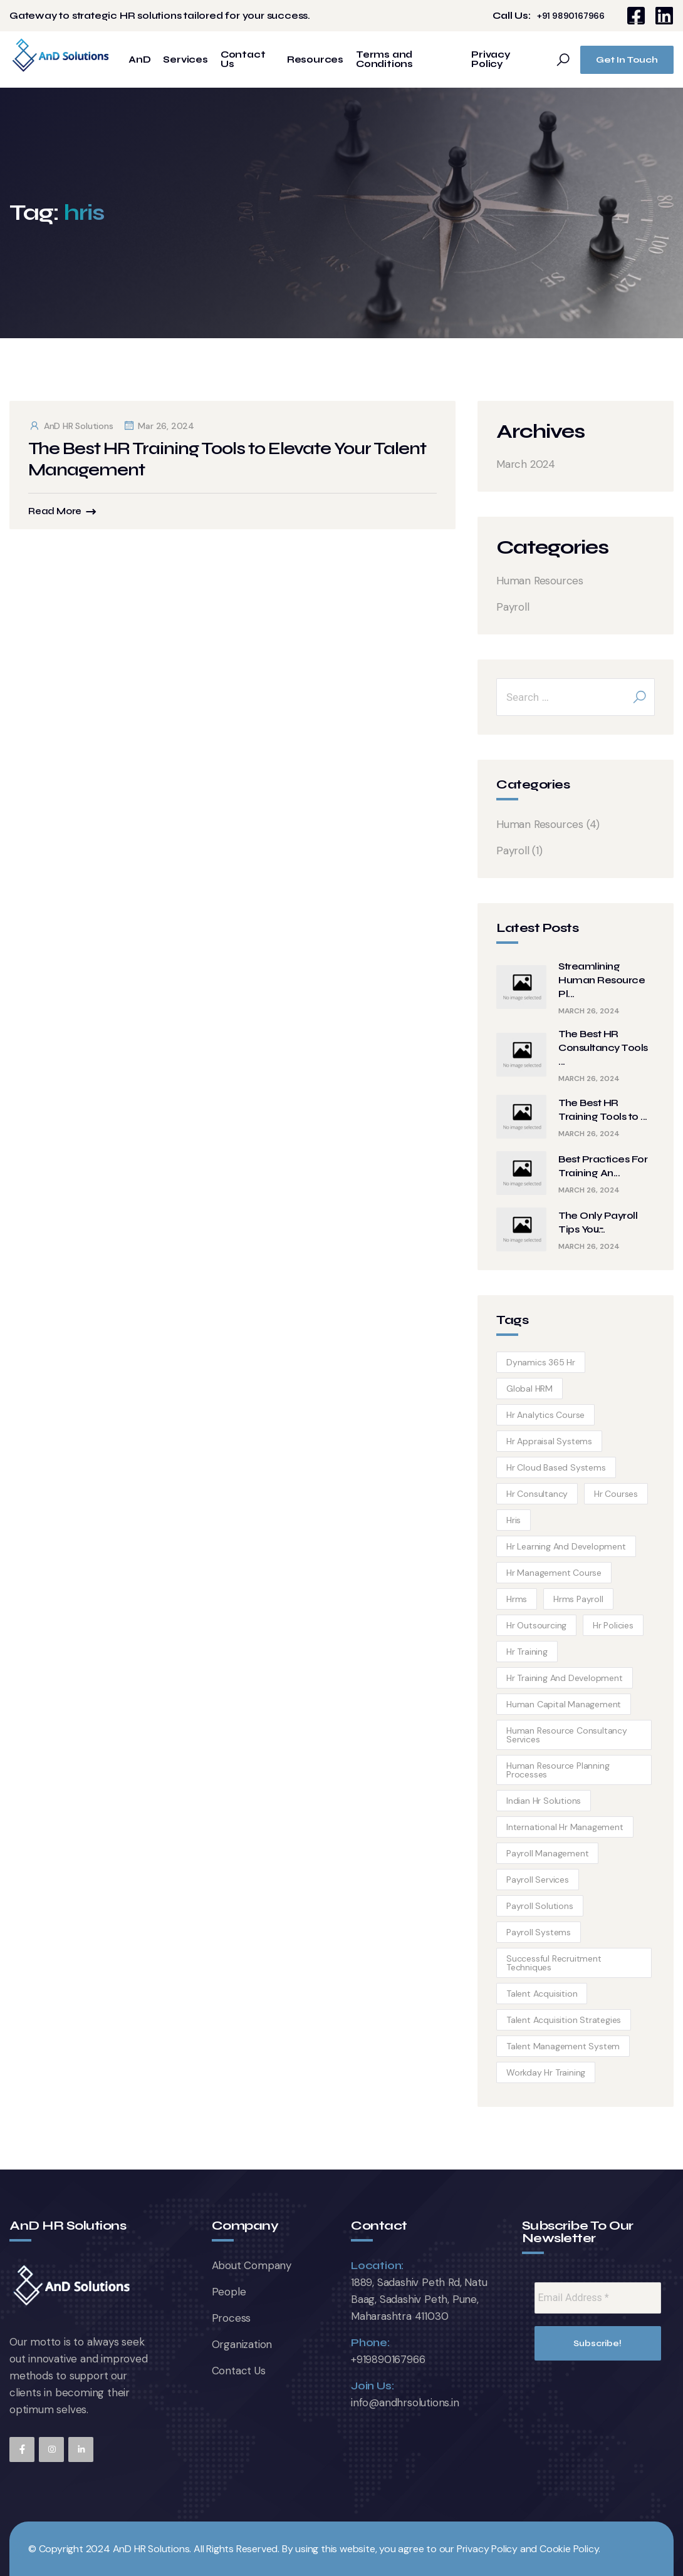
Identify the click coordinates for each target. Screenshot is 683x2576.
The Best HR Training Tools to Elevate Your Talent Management (227, 459)
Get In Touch (627, 59)
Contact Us (243, 59)
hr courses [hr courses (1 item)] (616, 1493)
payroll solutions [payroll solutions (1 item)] (539, 1905)
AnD (139, 60)
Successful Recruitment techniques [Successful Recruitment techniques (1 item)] (554, 1963)
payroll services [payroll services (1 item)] (537, 1879)
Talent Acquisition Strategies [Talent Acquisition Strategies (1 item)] (563, 2019)
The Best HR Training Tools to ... (602, 1109)
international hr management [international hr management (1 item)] (564, 1827)
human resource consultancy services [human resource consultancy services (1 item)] (566, 1735)
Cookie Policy (569, 2548)
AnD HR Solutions (70, 426)
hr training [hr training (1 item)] (527, 1651)
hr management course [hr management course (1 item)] (554, 1572)
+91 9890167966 (571, 16)
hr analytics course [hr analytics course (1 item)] (545, 1414)
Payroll (512, 607)
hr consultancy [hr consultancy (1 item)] (537, 1493)
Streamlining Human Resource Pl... (601, 980)
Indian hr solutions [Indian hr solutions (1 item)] (543, 1800)
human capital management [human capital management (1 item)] (563, 1704)
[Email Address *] (598, 2298)
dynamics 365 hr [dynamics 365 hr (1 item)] (540, 1362)
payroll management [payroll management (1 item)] (547, 1853)
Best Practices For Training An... (602, 1166)
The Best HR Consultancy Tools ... (603, 1047)
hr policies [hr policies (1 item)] (613, 1625)
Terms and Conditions (384, 59)
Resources (315, 60)
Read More (54, 511)
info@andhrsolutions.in (405, 2402)
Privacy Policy (491, 59)
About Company (251, 2265)
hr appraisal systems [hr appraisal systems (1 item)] (549, 1441)
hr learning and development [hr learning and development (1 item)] (566, 1546)
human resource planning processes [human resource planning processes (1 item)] (557, 1770)
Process (231, 2318)
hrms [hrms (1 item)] (516, 1599)
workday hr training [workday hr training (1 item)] (545, 2072)
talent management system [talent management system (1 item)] (563, 2046)
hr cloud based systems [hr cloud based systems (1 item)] (556, 1467)
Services (185, 60)
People (229, 2292)
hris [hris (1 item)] (513, 1520)
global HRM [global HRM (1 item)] (529, 1388)
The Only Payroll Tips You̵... (597, 1222)
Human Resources (539, 580)
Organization (242, 2344)
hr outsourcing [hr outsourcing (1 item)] (536, 1625)
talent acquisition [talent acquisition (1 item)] (541, 1993)
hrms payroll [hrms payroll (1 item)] (578, 1599)
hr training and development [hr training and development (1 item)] (564, 1678)
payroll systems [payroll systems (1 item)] (538, 1932)
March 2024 (525, 464)
